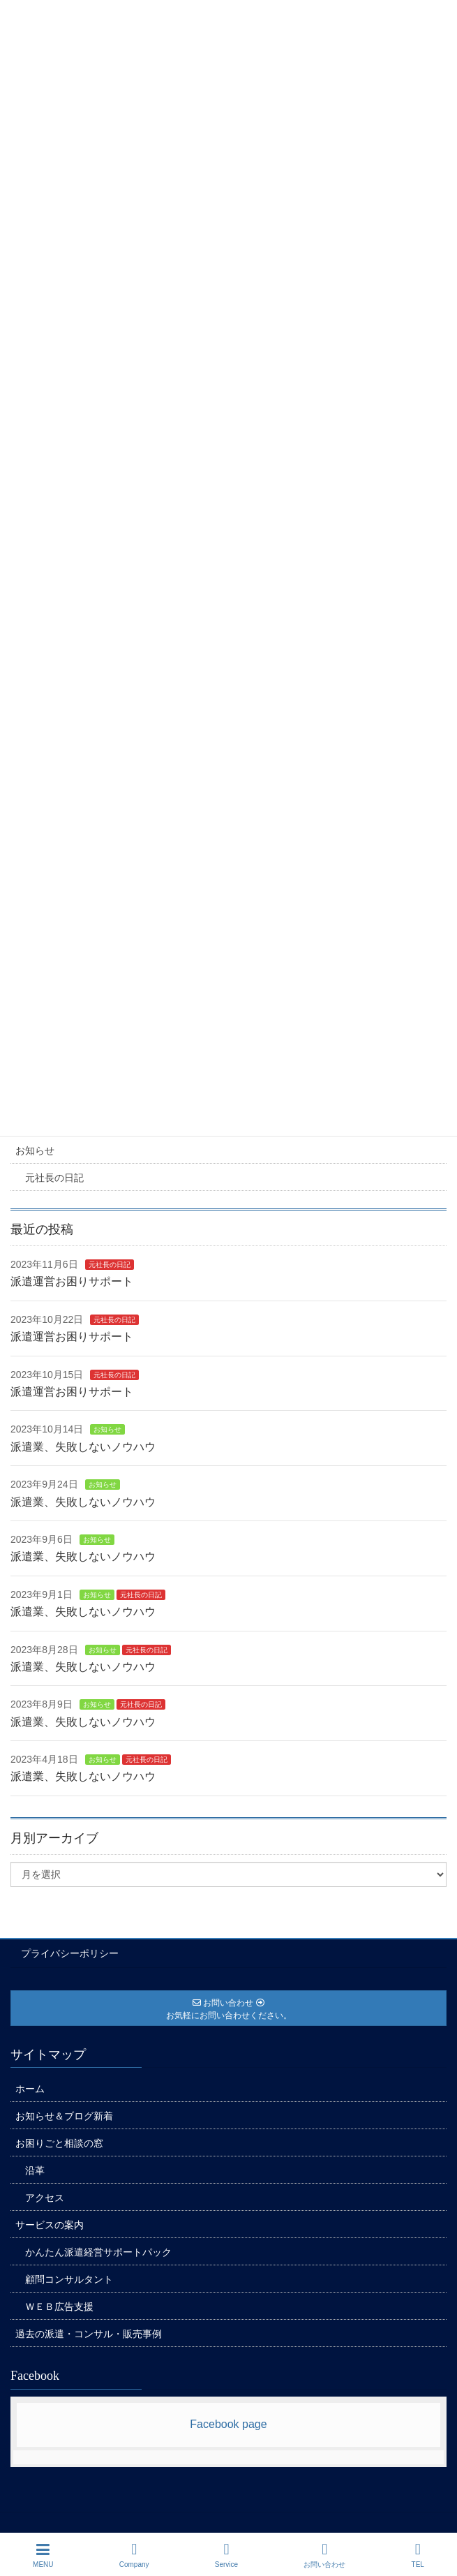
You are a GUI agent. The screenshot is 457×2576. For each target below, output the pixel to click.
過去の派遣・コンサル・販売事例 (88, 2333)
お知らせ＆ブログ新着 (64, 2116)
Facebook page (228, 2424)
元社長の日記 (54, 1177)
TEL (418, 2555)
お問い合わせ (324, 2555)
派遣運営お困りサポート (71, 1281)
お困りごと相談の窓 (59, 2143)
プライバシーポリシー (70, 1953)
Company (134, 2555)
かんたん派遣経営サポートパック (98, 2252)
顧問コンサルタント (69, 2279)
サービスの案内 (49, 2224)
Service (226, 2555)
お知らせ (34, 1150)
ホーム (30, 2088)
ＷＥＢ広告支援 (59, 2306)
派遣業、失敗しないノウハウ (83, 1447)
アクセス (44, 2197)
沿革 (35, 2170)
